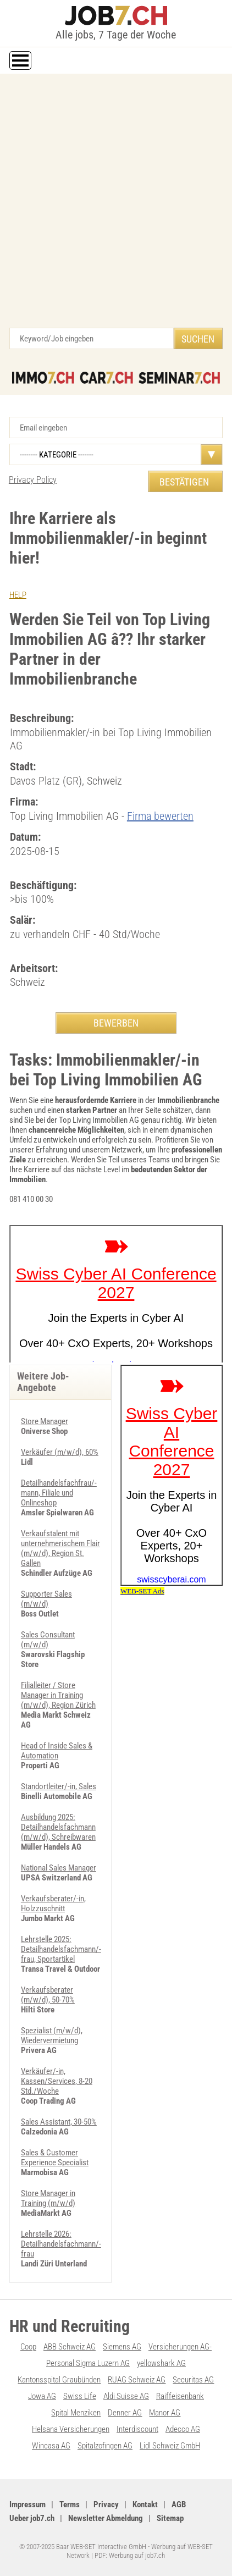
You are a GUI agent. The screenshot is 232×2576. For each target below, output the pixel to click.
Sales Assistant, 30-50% (59, 2122)
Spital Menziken (76, 2413)
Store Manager (44, 1421)
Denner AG (125, 2413)
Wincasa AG (51, 2446)
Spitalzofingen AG (105, 2446)
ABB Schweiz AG (69, 2347)
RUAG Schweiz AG (136, 2380)
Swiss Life (79, 2396)
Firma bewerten (160, 816)
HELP (17, 595)
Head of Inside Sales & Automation (56, 1751)
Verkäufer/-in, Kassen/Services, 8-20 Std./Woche (56, 2081)
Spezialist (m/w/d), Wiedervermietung (51, 2035)
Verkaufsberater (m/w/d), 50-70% (48, 1995)
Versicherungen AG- (180, 2347)
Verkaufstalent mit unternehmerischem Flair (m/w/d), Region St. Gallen (60, 1548)
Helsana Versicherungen (70, 2429)
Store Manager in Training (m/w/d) (48, 2198)
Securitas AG (193, 2380)
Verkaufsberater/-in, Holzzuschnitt (53, 1903)
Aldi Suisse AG (126, 2396)
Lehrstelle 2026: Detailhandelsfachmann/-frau (61, 2244)
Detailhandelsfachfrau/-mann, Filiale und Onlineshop (59, 1493)
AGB (179, 2504)
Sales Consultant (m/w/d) (48, 1640)
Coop (28, 2347)
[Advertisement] (116, 206)
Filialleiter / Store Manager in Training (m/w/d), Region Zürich (58, 1695)
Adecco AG (182, 2429)
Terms (69, 2504)
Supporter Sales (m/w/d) (46, 1599)
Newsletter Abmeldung (105, 2518)
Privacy (106, 2504)
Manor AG (164, 2413)
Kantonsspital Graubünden (59, 2380)
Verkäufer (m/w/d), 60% (59, 1452)
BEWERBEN (116, 1023)
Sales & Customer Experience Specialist (55, 2157)
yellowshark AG (161, 2363)
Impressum (27, 2504)
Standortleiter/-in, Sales (58, 1786)
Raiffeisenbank (180, 2396)
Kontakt (145, 2504)
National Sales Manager (58, 1868)
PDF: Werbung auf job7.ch (130, 2555)
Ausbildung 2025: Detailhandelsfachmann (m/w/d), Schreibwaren (58, 1827)
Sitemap (170, 2518)
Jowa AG (42, 2396)
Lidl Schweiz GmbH (170, 2446)
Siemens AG (122, 2347)
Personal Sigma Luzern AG (88, 2363)
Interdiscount (137, 2429)
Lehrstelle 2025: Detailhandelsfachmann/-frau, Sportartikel (61, 1949)
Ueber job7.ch (31, 2518)
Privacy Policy (33, 480)
